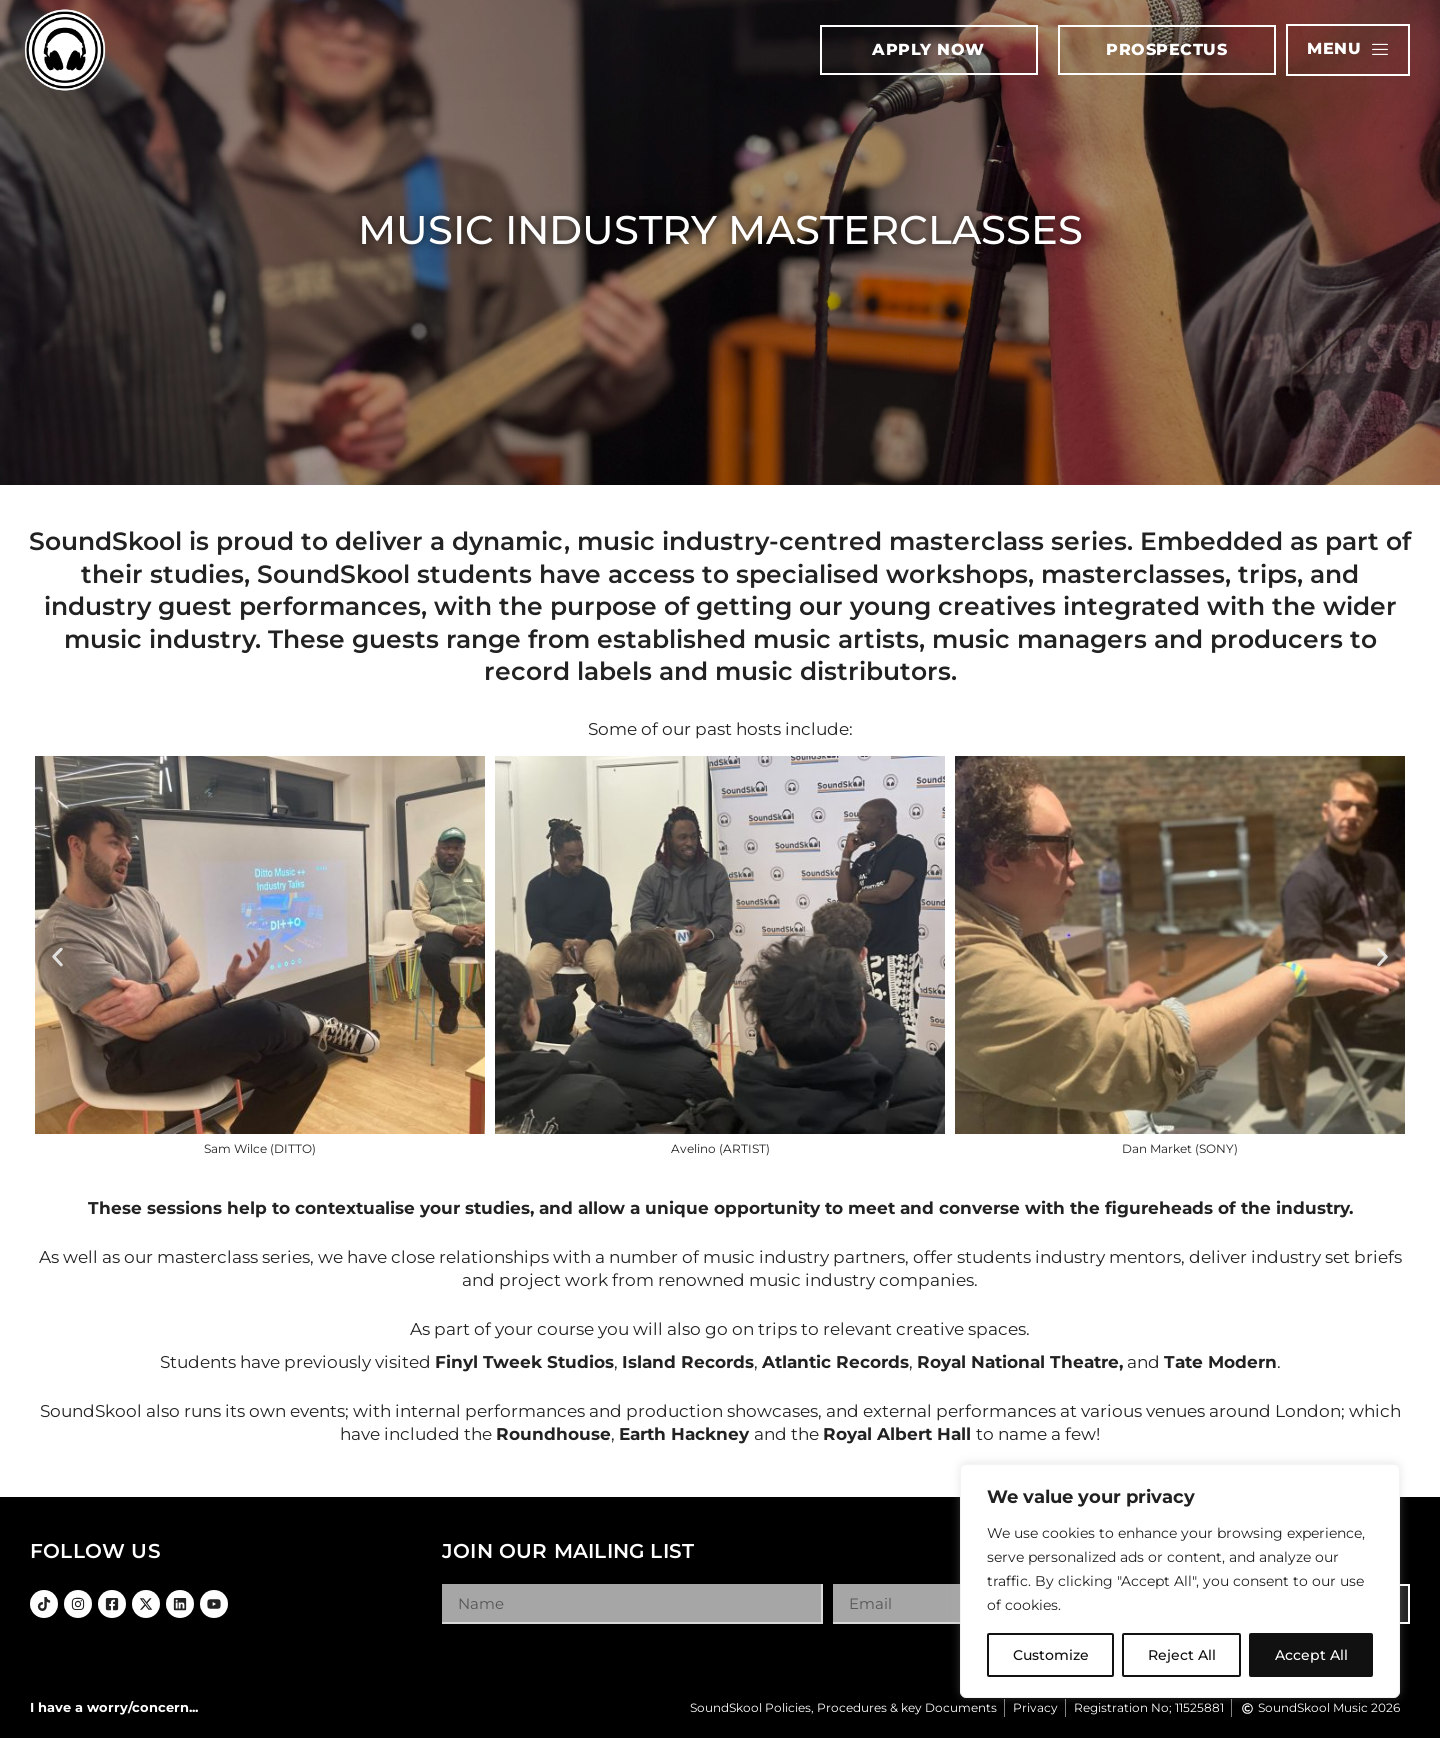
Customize (1051, 1655)
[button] (57, 956)
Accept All (1311, 1655)
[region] (1180, 1581)
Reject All (1182, 1655)
